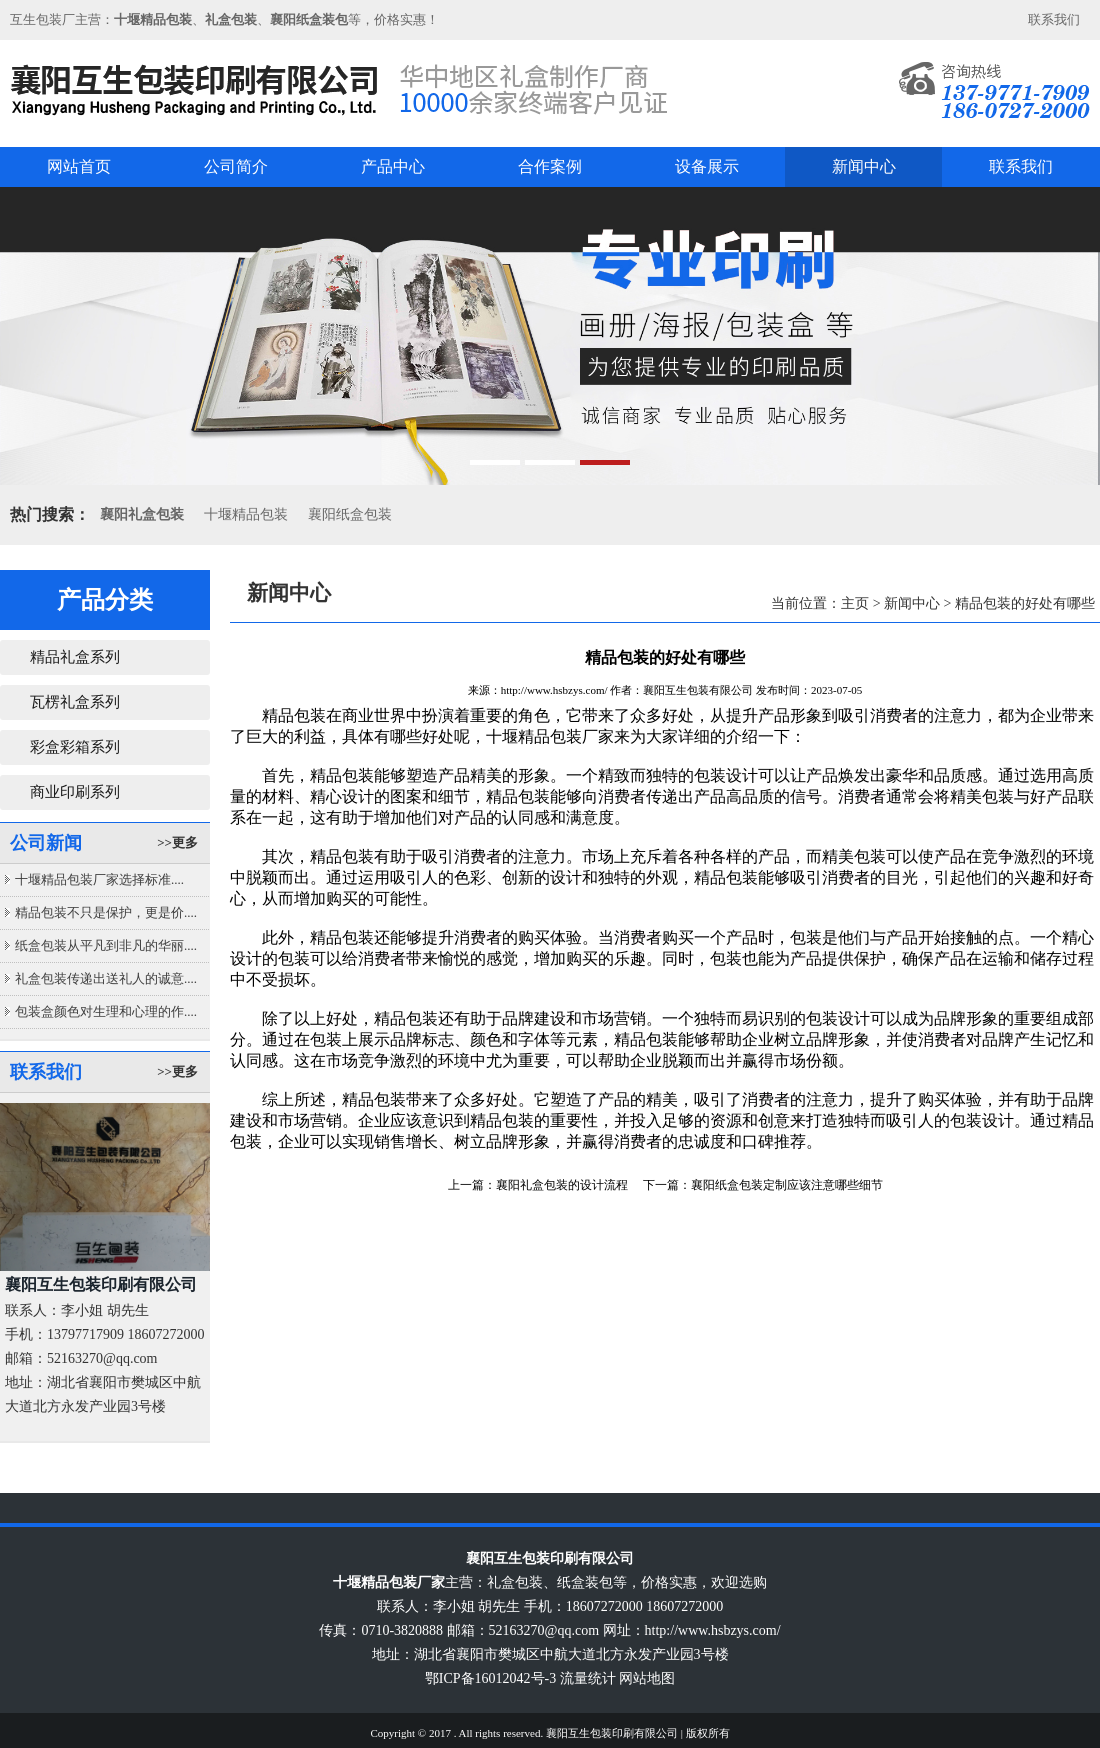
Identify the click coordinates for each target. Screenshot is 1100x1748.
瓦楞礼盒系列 (75, 702)
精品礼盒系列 (75, 657)
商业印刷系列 (75, 792)
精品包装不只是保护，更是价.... (106, 912)
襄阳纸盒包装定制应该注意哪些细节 (787, 1185)
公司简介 (236, 166)
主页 (855, 603)
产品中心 (393, 166)
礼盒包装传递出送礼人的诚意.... (106, 978)
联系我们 (1054, 19)
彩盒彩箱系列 (75, 747)
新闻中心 (864, 166)
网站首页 (79, 166)
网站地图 (647, 1678)
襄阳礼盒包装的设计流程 (562, 1185)
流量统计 (588, 1678)
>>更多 (177, 842)
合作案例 (550, 166)
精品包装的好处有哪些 (1025, 603)
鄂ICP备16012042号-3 (490, 1678)
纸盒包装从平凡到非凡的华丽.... (106, 945)
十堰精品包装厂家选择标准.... (99, 879)
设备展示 (707, 166)
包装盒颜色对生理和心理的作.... (106, 1011)
